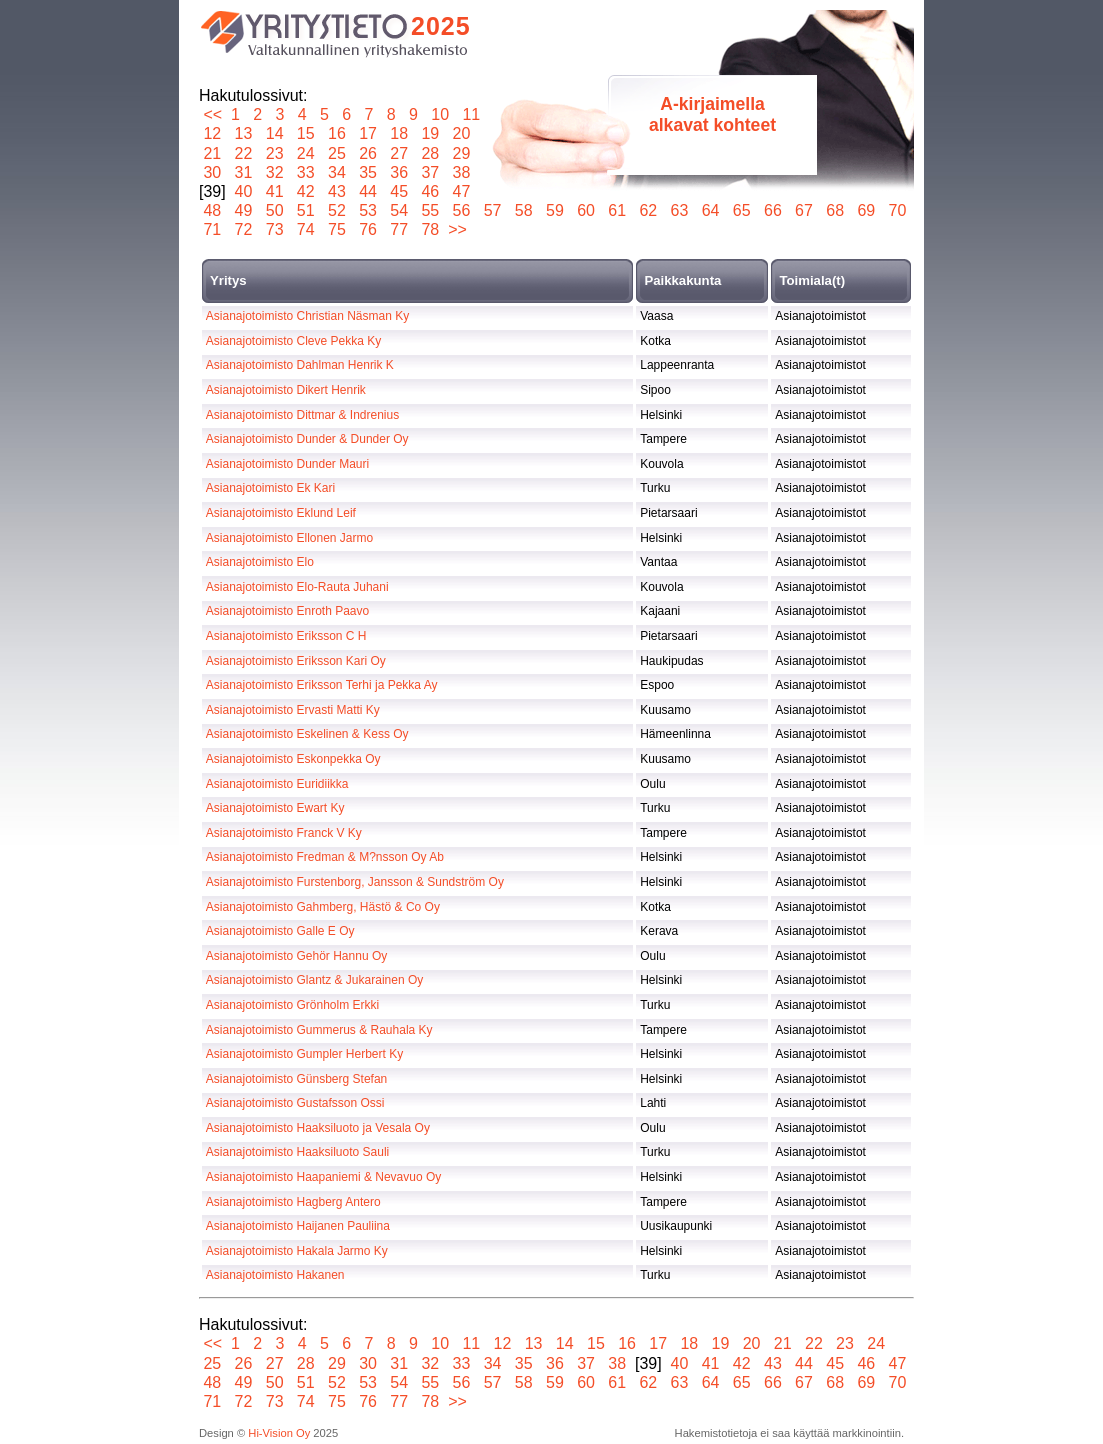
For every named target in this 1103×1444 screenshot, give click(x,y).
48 (212, 210)
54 (399, 210)
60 (586, 210)
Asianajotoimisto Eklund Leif (281, 513)
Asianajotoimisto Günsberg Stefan (296, 1079)
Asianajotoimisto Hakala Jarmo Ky (297, 1251)
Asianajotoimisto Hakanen (275, 1275)
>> (457, 229)
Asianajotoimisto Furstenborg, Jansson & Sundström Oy (355, 882)
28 (430, 153)
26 (368, 153)
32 (274, 172)
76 (368, 229)
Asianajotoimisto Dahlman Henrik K (300, 365)
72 (243, 229)
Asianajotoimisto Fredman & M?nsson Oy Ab (325, 857)
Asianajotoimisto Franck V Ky (284, 833)
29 (461, 153)
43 (337, 191)
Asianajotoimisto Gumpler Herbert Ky (304, 1054)
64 (710, 210)
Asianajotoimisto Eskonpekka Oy (293, 759)
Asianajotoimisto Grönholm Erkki (292, 1005)
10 (440, 114)
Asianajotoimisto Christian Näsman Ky (307, 316)
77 (399, 229)
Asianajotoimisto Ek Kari (270, 488)
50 (274, 210)
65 (741, 210)
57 (492, 210)
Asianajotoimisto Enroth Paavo (287, 611)
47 (461, 191)
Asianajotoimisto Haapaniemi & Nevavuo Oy (323, 1177)
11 (471, 114)
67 (804, 210)
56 (461, 210)
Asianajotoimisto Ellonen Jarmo (289, 538)
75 (337, 229)
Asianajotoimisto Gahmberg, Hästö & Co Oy (323, 907)
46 (430, 191)
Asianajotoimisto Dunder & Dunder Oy (307, 439)
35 (368, 172)
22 (243, 153)
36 (399, 172)
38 (461, 172)
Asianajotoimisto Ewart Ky (275, 808)
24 (305, 153)
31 (243, 172)
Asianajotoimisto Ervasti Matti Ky (293, 710)
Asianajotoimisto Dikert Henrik (286, 390)
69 (866, 210)
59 (555, 210)
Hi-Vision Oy (279, 1433)
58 (523, 210)
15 (305, 133)
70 (897, 210)
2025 (441, 26)
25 (337, 153)
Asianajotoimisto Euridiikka (277, 784)
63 (679, 210)
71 (212, 229)
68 (835, 210)
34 (337, 172)
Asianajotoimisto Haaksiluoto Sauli (297, 1152)
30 (212, 172)
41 (274, 191)
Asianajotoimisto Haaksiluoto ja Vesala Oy (318, 1128)
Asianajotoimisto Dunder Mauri (287, 464)
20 (461, 133)
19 (430, 133)
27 (399, 153)
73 (274, 229)
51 (305, 210)
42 (305, 191)
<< (212, 114)
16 (337, 133)
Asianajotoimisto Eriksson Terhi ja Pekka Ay (322, 685)
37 (430, 172)
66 (773, 210)
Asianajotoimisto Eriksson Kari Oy (296, 661)
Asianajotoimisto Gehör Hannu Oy (296, 956)
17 (368, 133)
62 (648, 210)
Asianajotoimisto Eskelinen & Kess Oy (307, 734)
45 (399, 191)
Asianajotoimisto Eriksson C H (286, 636)
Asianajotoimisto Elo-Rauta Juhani (297, 587)
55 (430, 210)
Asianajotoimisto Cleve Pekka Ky (293, 341)
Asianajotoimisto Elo (260, 562)
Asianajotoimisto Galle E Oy (280, 931)
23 (274, 153)
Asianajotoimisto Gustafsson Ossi (295, 1103)
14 (274, 133)
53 (368, 210)
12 (212, 133)
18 (399, 133)
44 (368, 191)
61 (617, 210)
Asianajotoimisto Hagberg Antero (293, 1202)
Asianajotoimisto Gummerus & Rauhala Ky (319, 1030)
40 (243, 191)
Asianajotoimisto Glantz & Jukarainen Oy (314, 980)
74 (305, 229)
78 (430, 229)
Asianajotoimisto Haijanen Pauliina (298, 1226)
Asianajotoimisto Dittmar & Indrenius (302, 415)
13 (243, 133)
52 (337, 210)
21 (212, 153)
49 (243, 210)
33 (305, 172)
